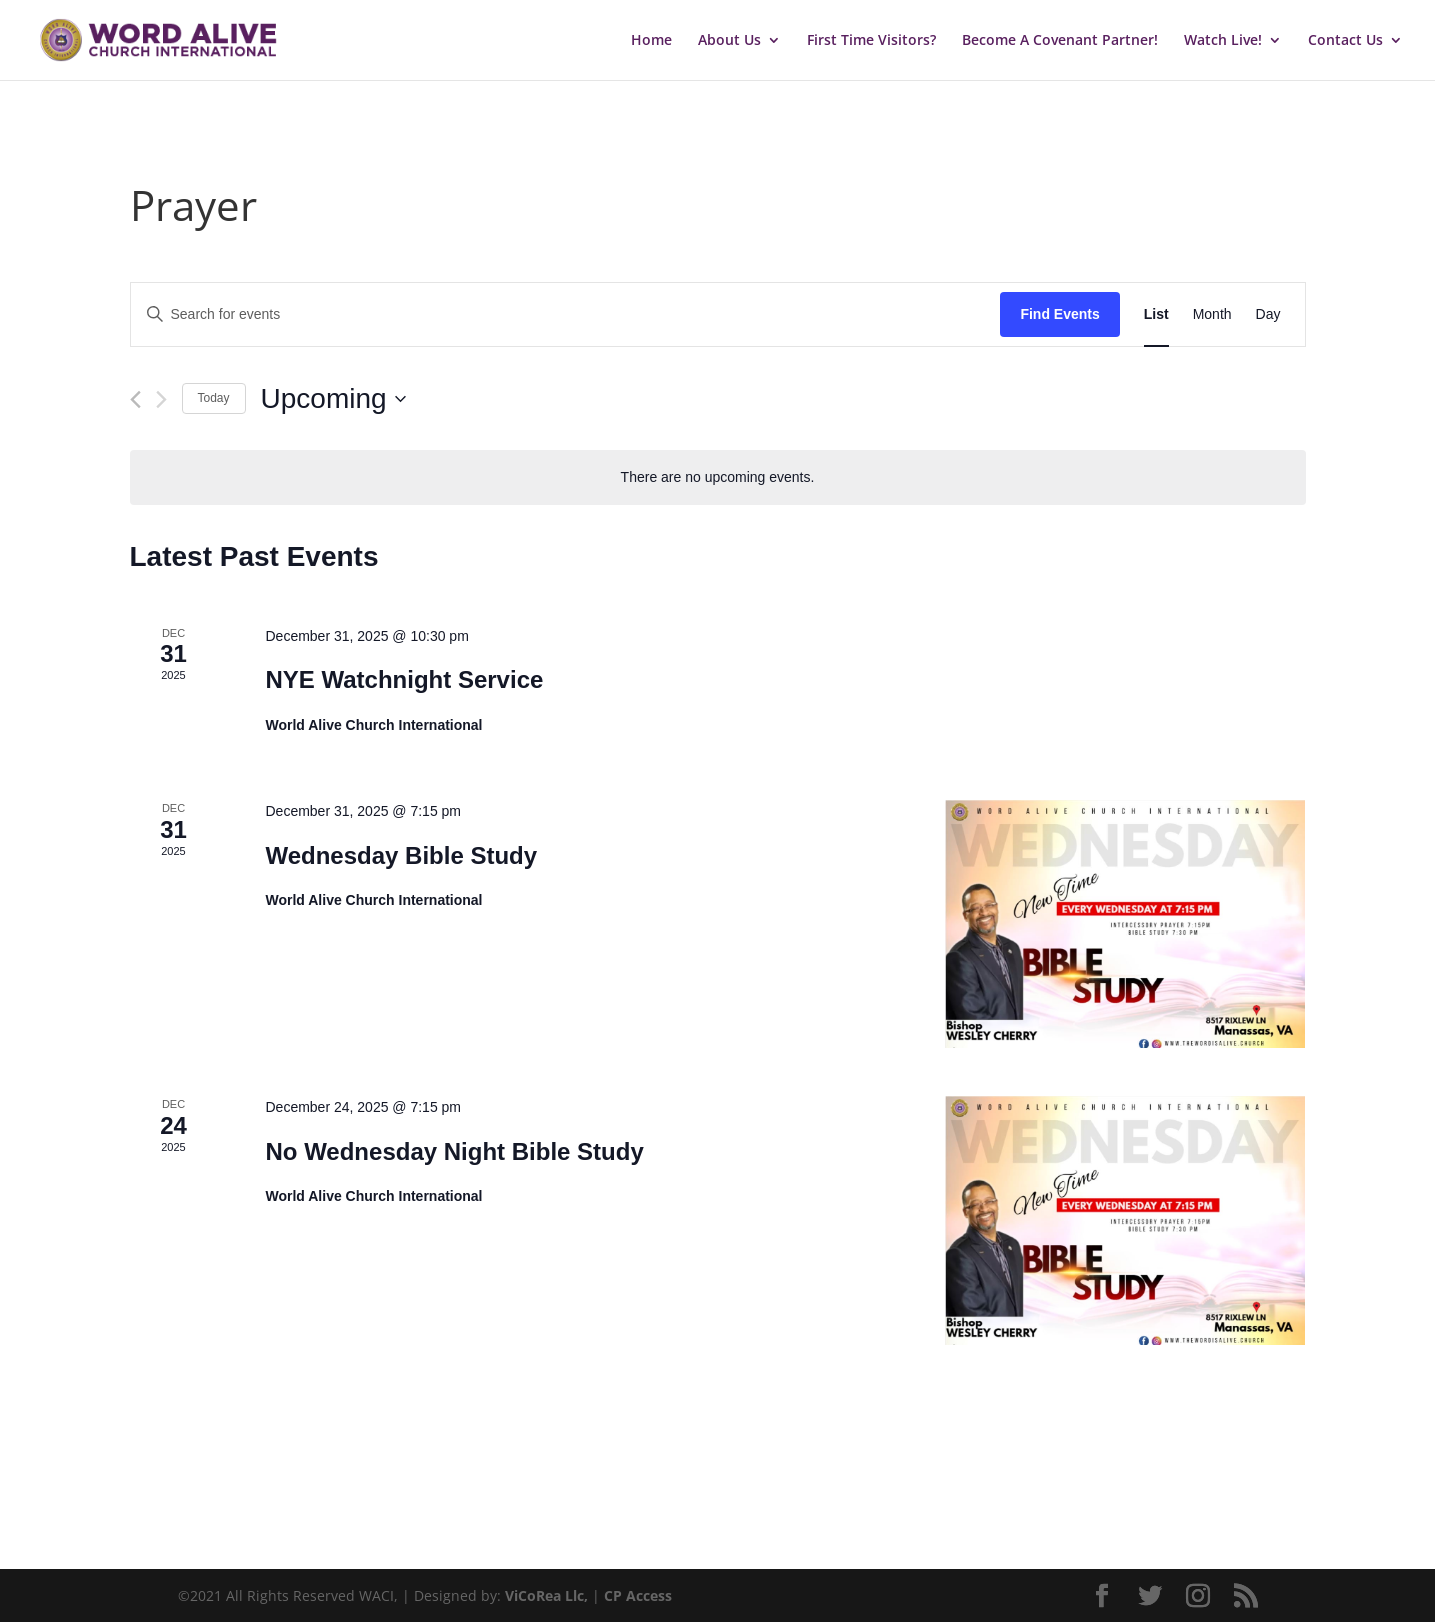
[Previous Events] (135, 399)
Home (651, 41)
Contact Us (1345, 41)
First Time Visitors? (871, 41)
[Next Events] (161, 399)
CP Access (638, 1595)
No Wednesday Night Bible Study (454, 1151)
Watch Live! (1223, 41)
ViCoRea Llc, (546, 1595)
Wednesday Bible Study (401, 855)
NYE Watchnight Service (404, 679)
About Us (729, 41)
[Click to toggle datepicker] (333, 399)
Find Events (1059, 314)
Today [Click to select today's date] (214, 398)
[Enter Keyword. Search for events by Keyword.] (566, 314)
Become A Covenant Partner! (1060, 41)
